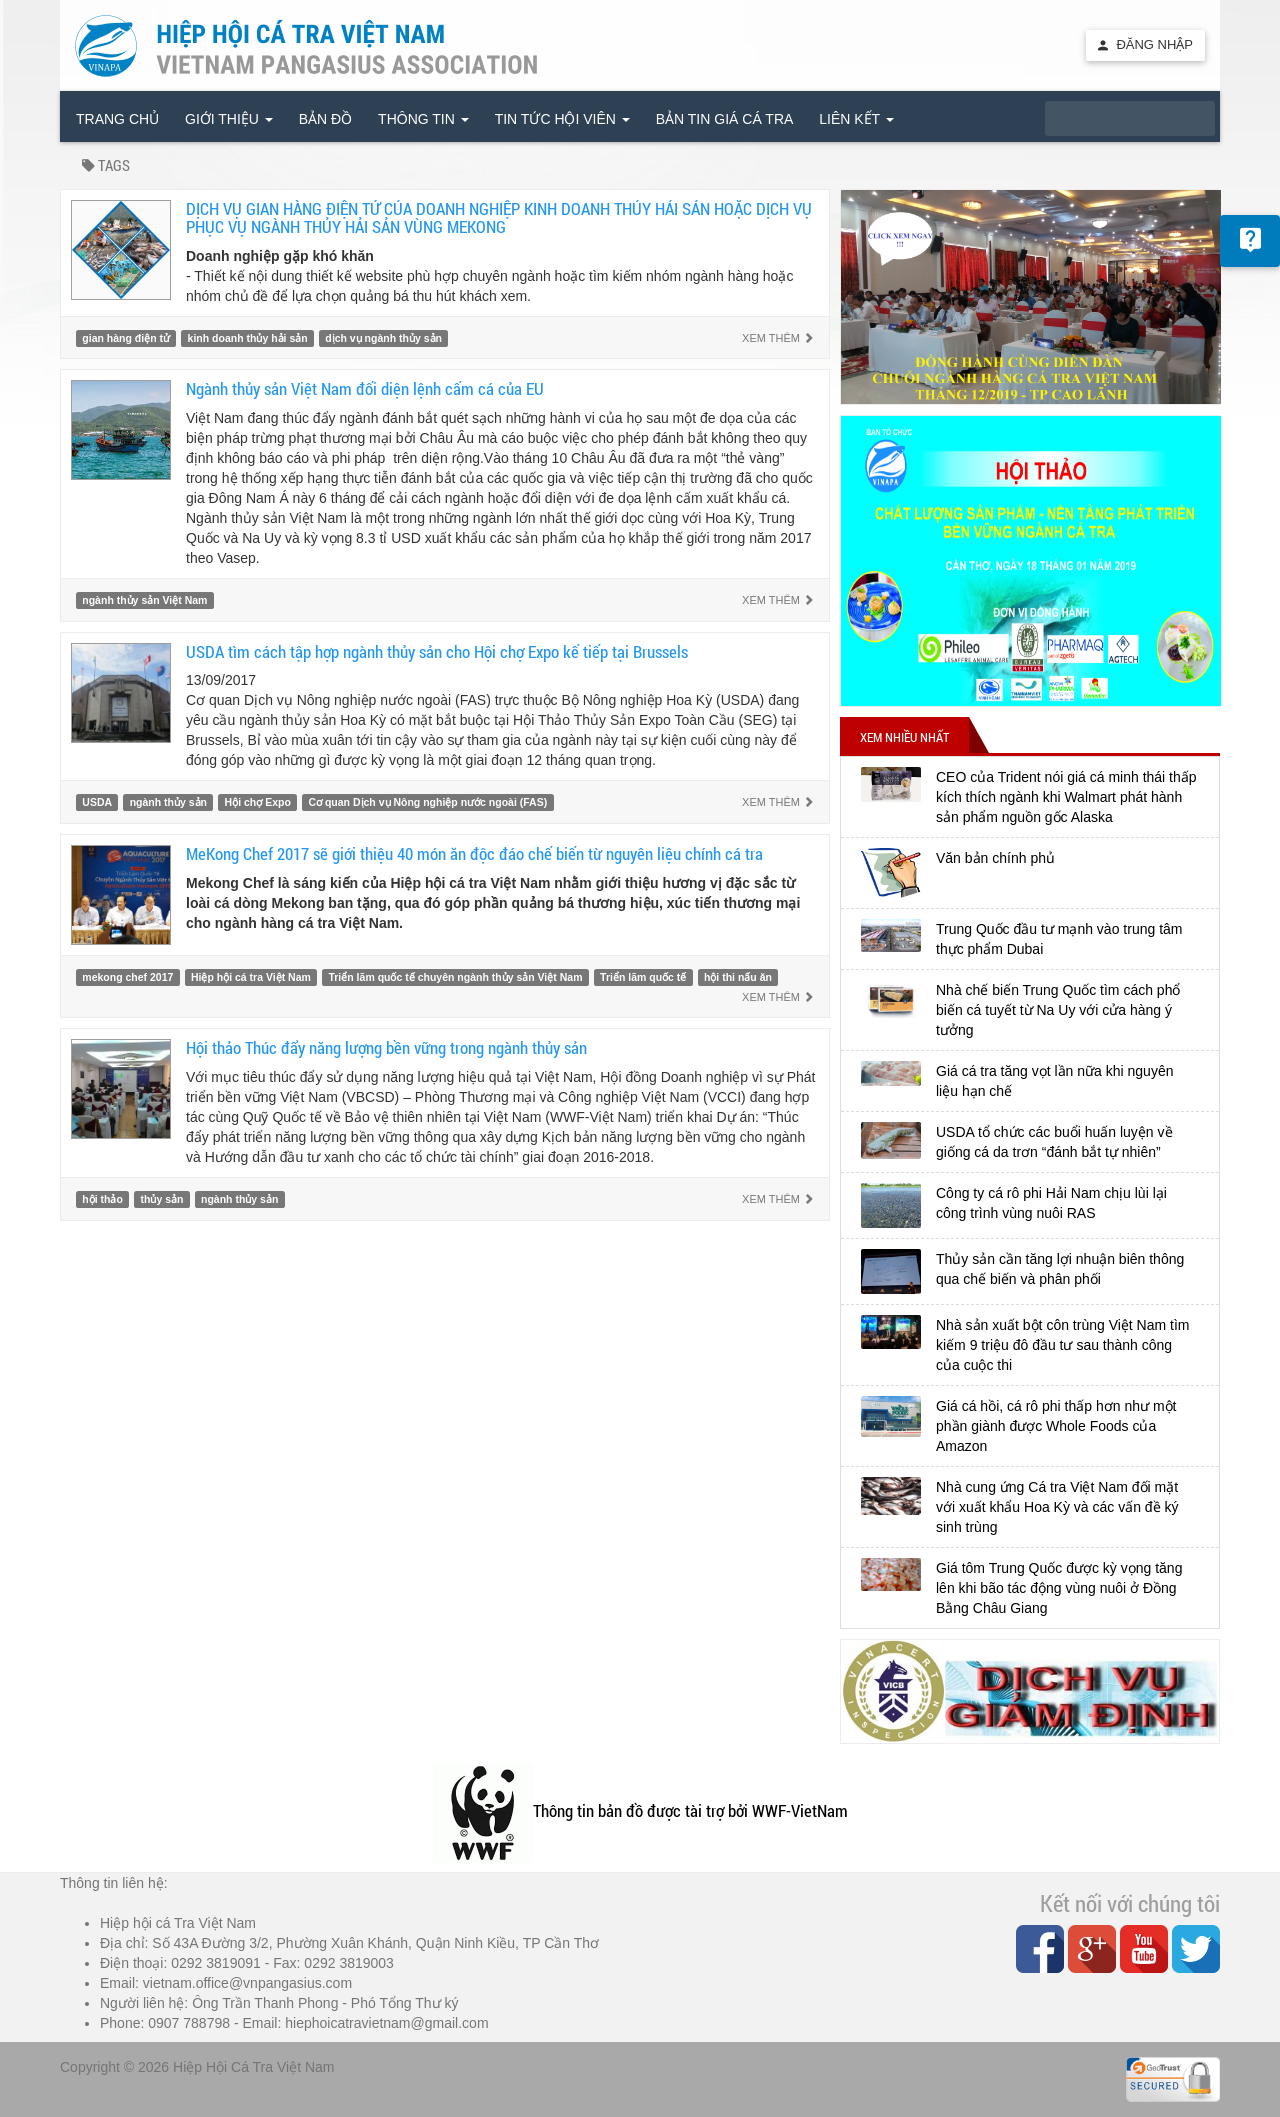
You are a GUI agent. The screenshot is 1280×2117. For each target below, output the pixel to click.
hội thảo (102, 1199)
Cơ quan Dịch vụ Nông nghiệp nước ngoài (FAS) (427, 802)
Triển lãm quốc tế (643, 977)
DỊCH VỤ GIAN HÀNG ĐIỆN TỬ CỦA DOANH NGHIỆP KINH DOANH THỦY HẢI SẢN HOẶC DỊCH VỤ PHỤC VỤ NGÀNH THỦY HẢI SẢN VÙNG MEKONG (499, 218)
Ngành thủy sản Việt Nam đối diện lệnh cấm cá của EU (365, 388)
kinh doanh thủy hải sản (248, 338)
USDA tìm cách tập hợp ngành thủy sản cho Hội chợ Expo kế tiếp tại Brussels (437, 651)
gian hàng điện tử (126, 338)
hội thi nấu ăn (738, 977)
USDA (97, 802)
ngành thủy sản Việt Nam (144, 600)
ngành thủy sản (168, 802)
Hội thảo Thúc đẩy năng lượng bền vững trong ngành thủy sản (386, 1047)
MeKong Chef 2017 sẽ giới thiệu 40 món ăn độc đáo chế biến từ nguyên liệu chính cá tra (474, 853)
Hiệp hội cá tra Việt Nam (251, 977)
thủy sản (161, 1199)
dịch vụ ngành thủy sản (383, 338)
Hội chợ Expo (258, 802)
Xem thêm (778, 338)
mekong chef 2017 (127, 977)
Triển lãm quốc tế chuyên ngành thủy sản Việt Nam (455, 977)
